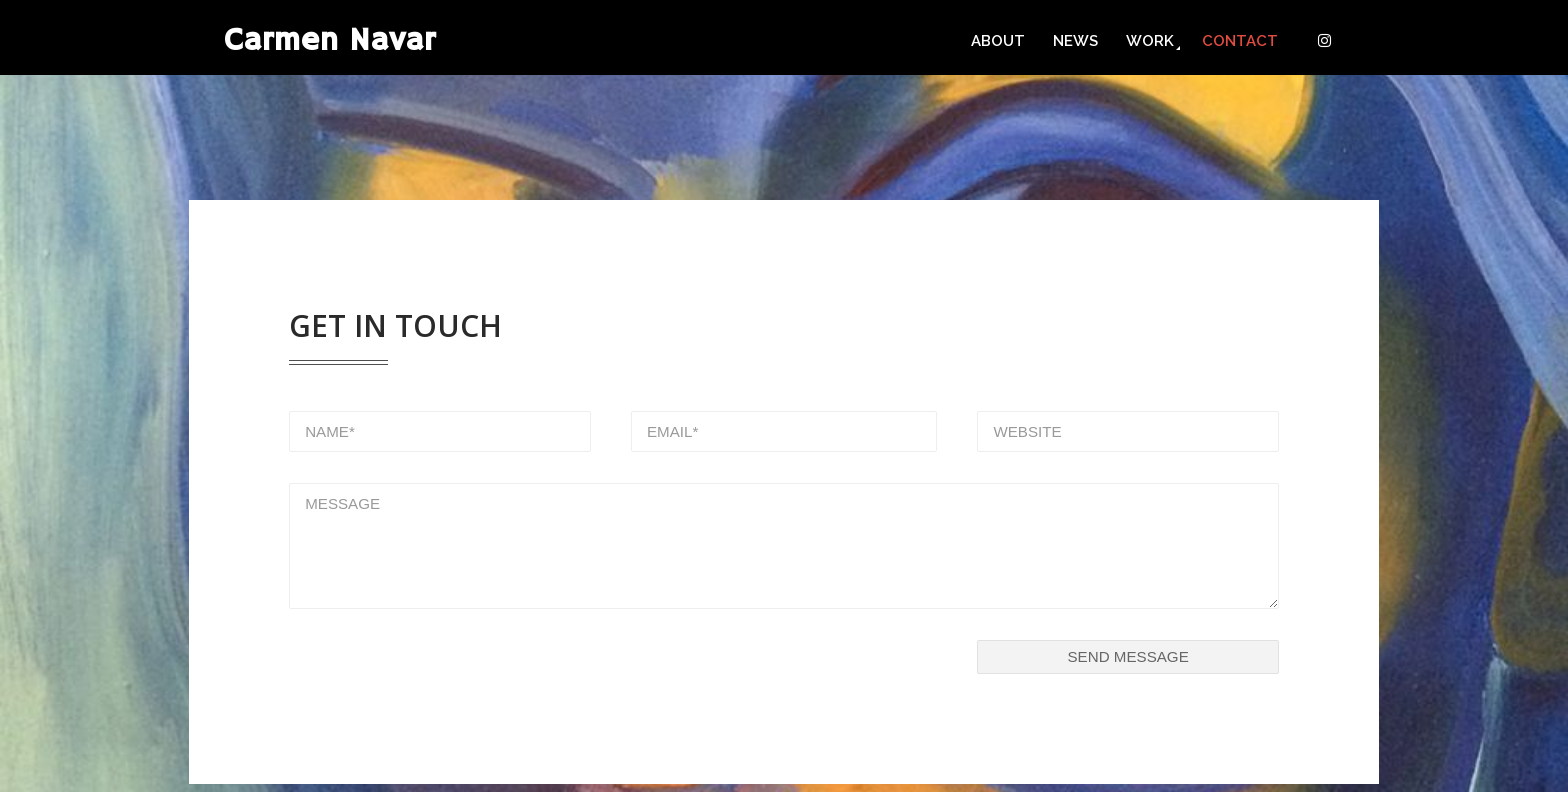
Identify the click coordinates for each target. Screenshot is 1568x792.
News (1075, 41)
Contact (1240, 41)
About (998, 41)
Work (1150, 41)
